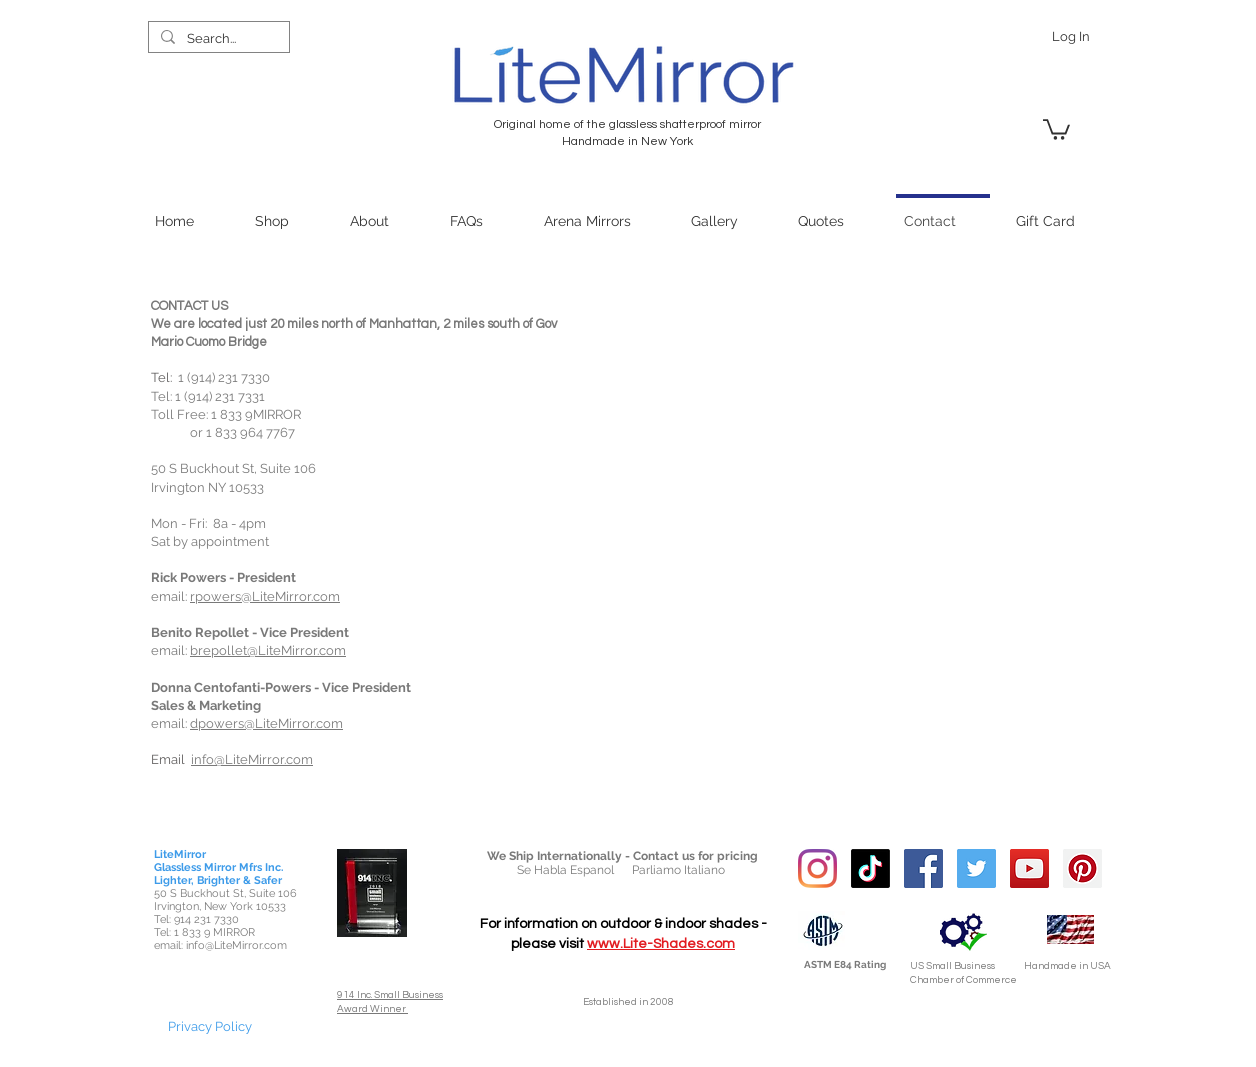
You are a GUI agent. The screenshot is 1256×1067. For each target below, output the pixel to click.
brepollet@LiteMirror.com (268, 650)
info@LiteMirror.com (252, 759)
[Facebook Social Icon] (923, 868)
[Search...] (217, 39)
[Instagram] (817, 868)
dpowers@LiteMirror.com (266, 723)
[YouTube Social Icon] (1029, 868)
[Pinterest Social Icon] (1082, 868)
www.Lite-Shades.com (661, 944)
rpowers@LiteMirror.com (265, 596)
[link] (1056, 128)
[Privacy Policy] (210, 1026)
